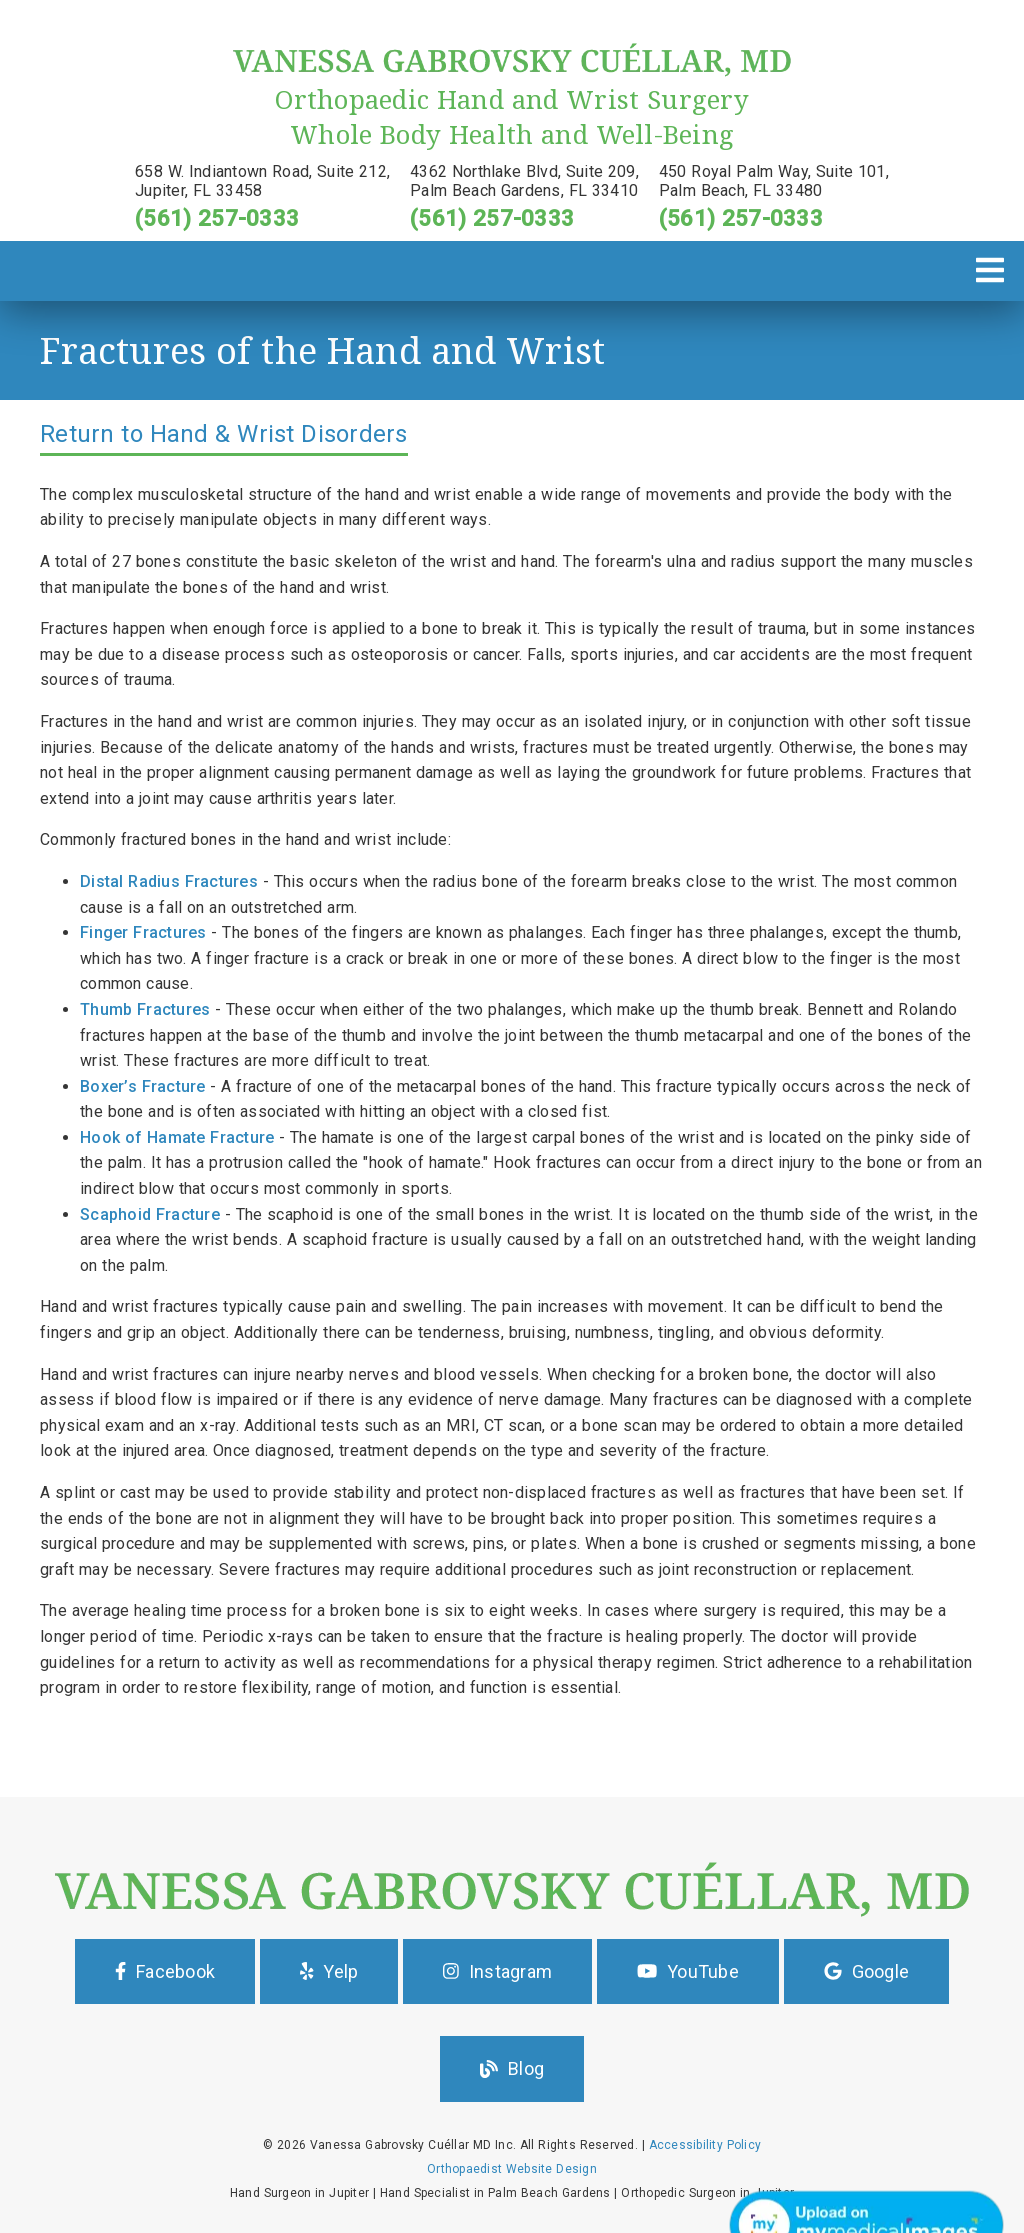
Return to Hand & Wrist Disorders (224, 434)
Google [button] (867, 1971)
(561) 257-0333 (217, 218)
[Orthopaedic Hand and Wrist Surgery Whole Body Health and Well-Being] (512, 117)
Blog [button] (512, 2068)
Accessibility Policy (705, 2145)
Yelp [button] (329, 1971)
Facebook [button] (165, 1971)
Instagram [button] (497, 1971)
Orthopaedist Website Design (512, 2169)
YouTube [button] (688, 1971)
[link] (512, 72)
